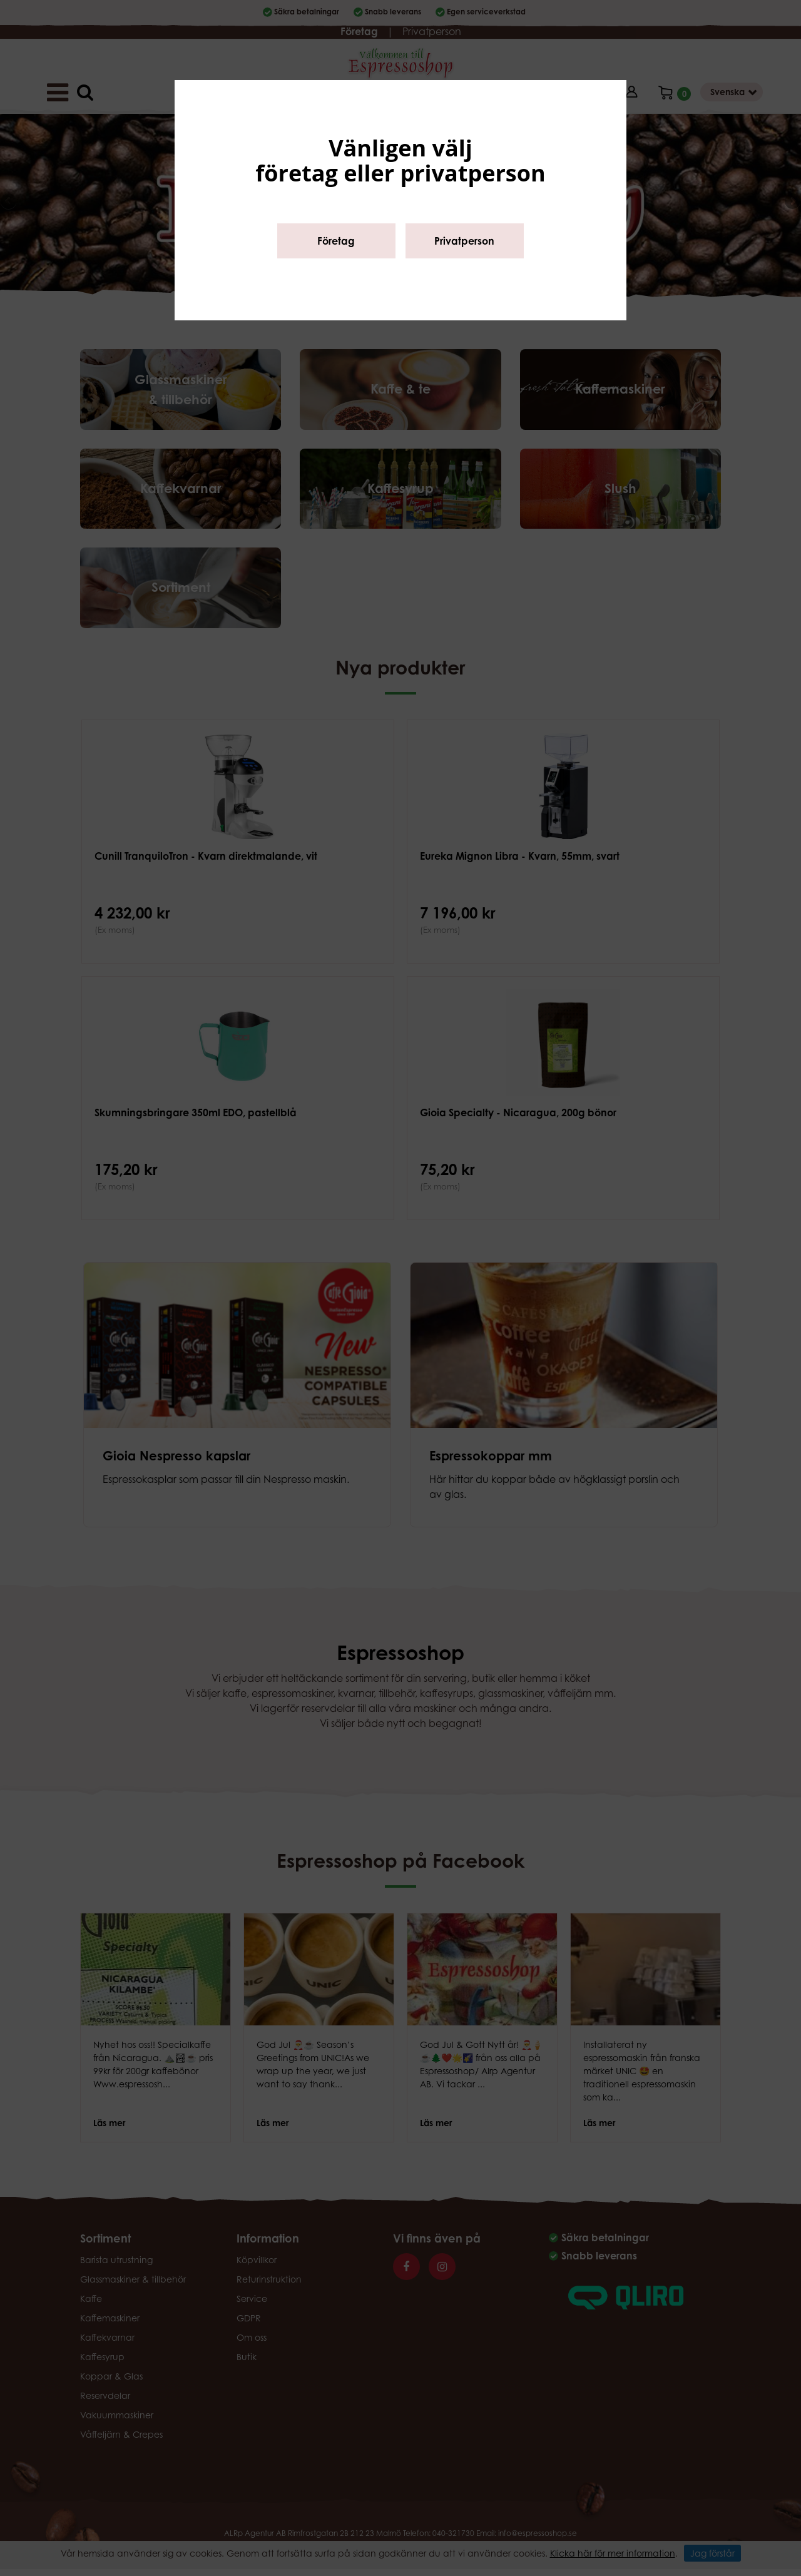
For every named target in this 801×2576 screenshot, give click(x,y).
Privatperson (464, 241)
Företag (336, 241)
